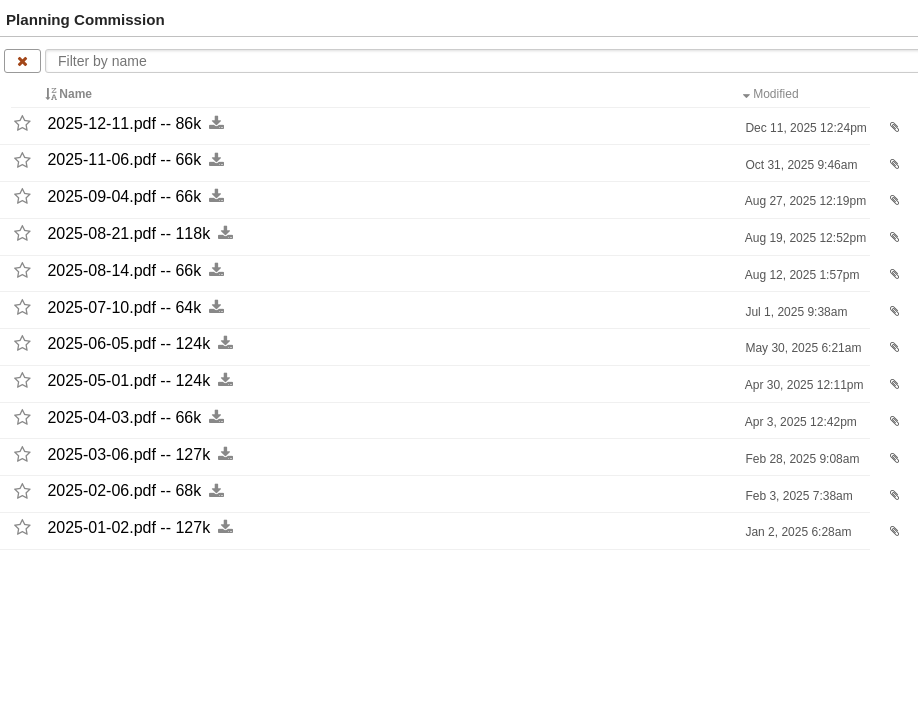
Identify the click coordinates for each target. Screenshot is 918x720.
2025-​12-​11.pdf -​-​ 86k (124, 123)
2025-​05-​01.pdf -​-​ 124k (128, 380)
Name (70, 94)
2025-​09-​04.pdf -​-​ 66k (124, 196)
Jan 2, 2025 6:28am (796, 532)
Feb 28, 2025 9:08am (800, 459)
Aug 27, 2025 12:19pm (804, 201)
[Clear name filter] (22, 61)
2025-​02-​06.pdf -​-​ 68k (124, 491)
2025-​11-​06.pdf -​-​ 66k (124, 160)
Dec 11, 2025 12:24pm (804, 128)
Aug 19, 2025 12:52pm (804, 238)
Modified (772, 94)
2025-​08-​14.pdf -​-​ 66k (124, 270)
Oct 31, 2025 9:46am (799, 165)
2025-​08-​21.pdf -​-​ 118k (128, 233)
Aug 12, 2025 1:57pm (800, 275)
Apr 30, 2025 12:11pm (802, 385)
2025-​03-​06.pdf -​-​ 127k (128, 454)
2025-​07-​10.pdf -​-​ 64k (124, 307)
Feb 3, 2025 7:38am (797, 496)
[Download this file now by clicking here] (216, 123)
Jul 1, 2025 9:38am (794, 312)
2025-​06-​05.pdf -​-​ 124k (128, 343)
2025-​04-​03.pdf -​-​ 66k (124, 417)
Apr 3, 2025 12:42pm (799, 422)
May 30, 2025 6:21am (801, 348)
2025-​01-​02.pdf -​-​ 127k (128, 527)
